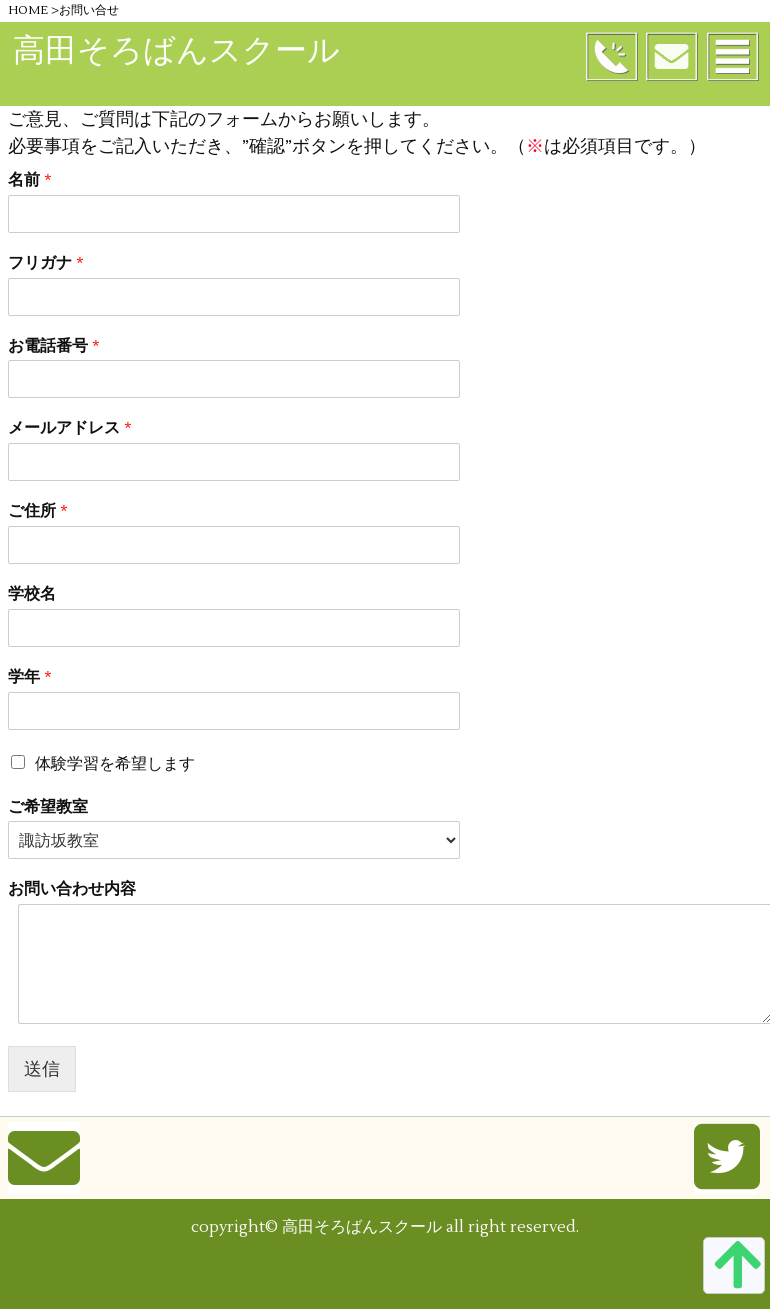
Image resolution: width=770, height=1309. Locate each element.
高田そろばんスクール (176, 50)
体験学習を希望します (115, 764)
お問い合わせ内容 (72, 889)
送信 (42, 1069)
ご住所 (38, 511)
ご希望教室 (48, 807)
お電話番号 (54, 346)
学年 (30, 677)
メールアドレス (70, 428)
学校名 (32, 594)
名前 (30, 180)
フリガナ (46, 263)
